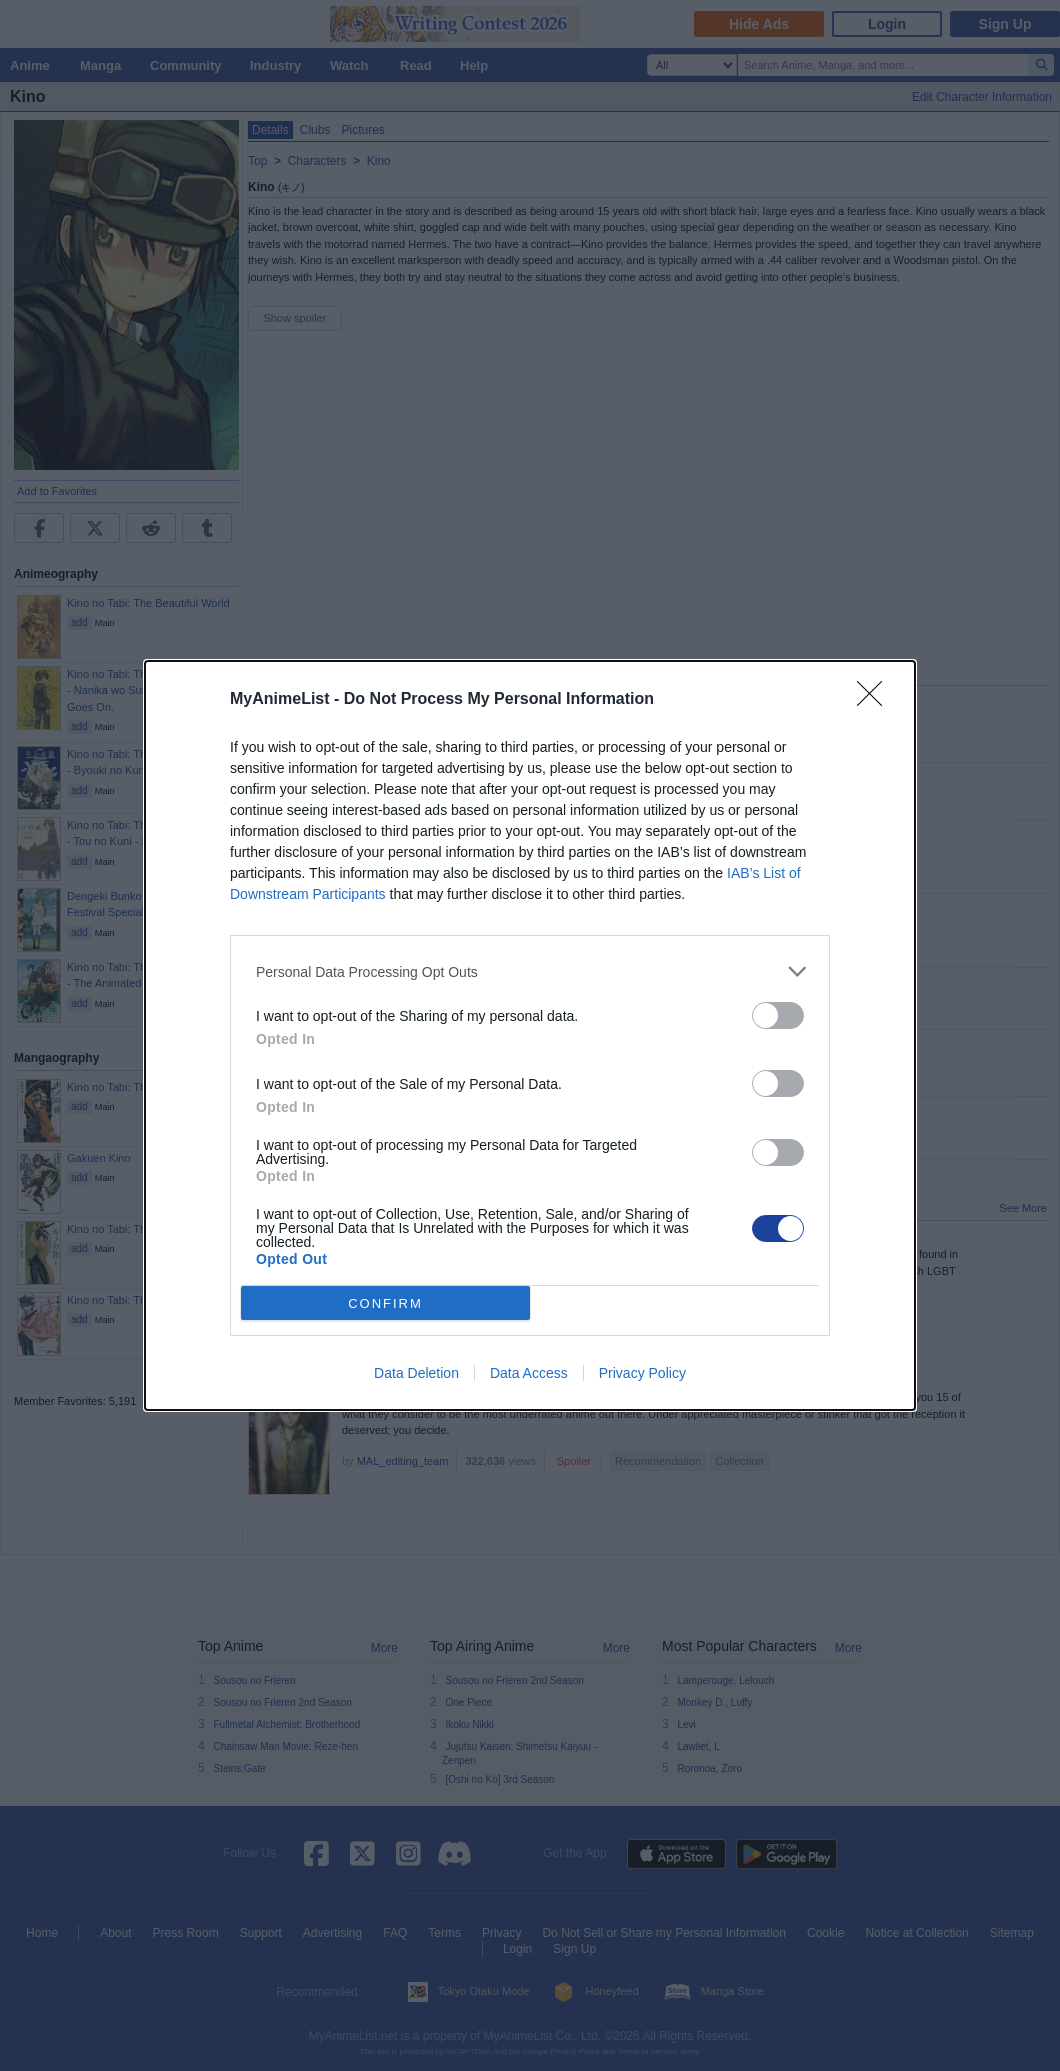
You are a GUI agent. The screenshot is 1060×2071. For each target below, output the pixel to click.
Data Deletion (416, 1373)
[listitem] (530, 971)
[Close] (876, 700)
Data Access (529, 1373)
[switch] (778, 1015)
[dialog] (530, 1035)
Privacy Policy (642, 1373)
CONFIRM (385, 1303)
